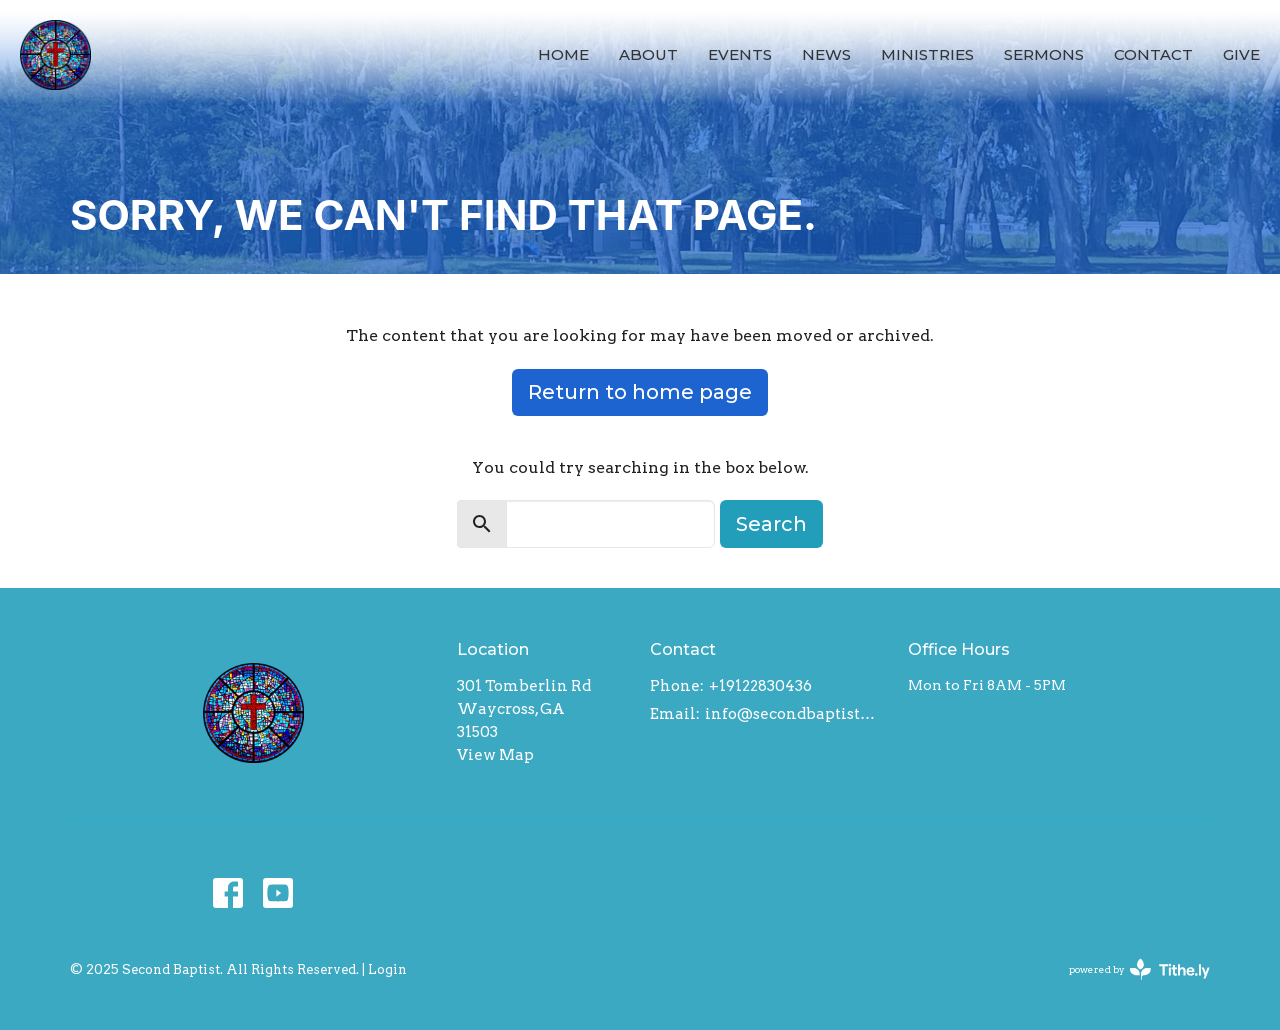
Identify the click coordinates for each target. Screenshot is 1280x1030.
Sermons (1044, 54)
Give (1241, 54)
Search (771, 524)
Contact (1153, 54)
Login (387, 969)
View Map (495, 755)
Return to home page (640, 392)
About (648, 54)
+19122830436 (760, 686)
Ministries (927, 54)
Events (740, 54)
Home (563, 54)
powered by (1139, 969)
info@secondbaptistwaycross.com (796, 714)
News (826, 54)
